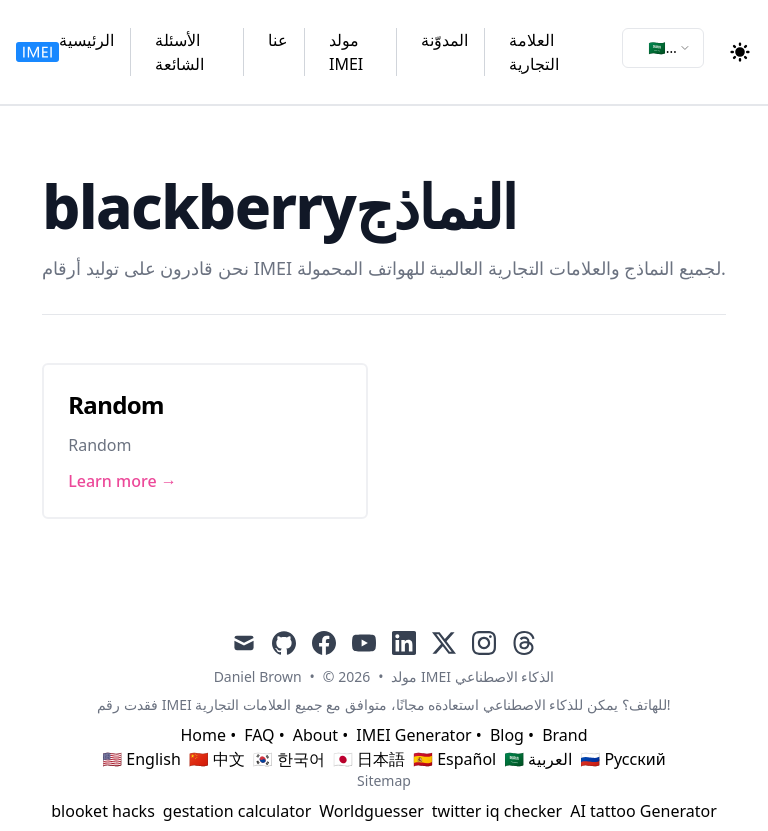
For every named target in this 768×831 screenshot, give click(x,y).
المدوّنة (444, 40)
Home (203, 735)
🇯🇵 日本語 (369, 759)
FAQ (259, 735)
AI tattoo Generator (643, 811)
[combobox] (663, 48)
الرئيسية (86, 40)
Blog (507, 735)
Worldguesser (371, 811)
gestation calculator (237, 811)
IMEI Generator (413, 735)
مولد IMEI (346, 52)
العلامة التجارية (534, 52)
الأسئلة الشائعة (179, 52)
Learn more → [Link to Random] (122, 481)
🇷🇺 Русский (622, 759)
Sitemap (384, 780)
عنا (278, 40)
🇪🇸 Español (454, 759)
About (315, 735)
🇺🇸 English (141, 759)
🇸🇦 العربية (538, 759)
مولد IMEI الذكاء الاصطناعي (472, 676)
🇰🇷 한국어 (289, 759)
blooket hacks (103, 811)
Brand (564, 735)
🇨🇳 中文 (217, 759)
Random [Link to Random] (116, 404)
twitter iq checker (497, 811)
